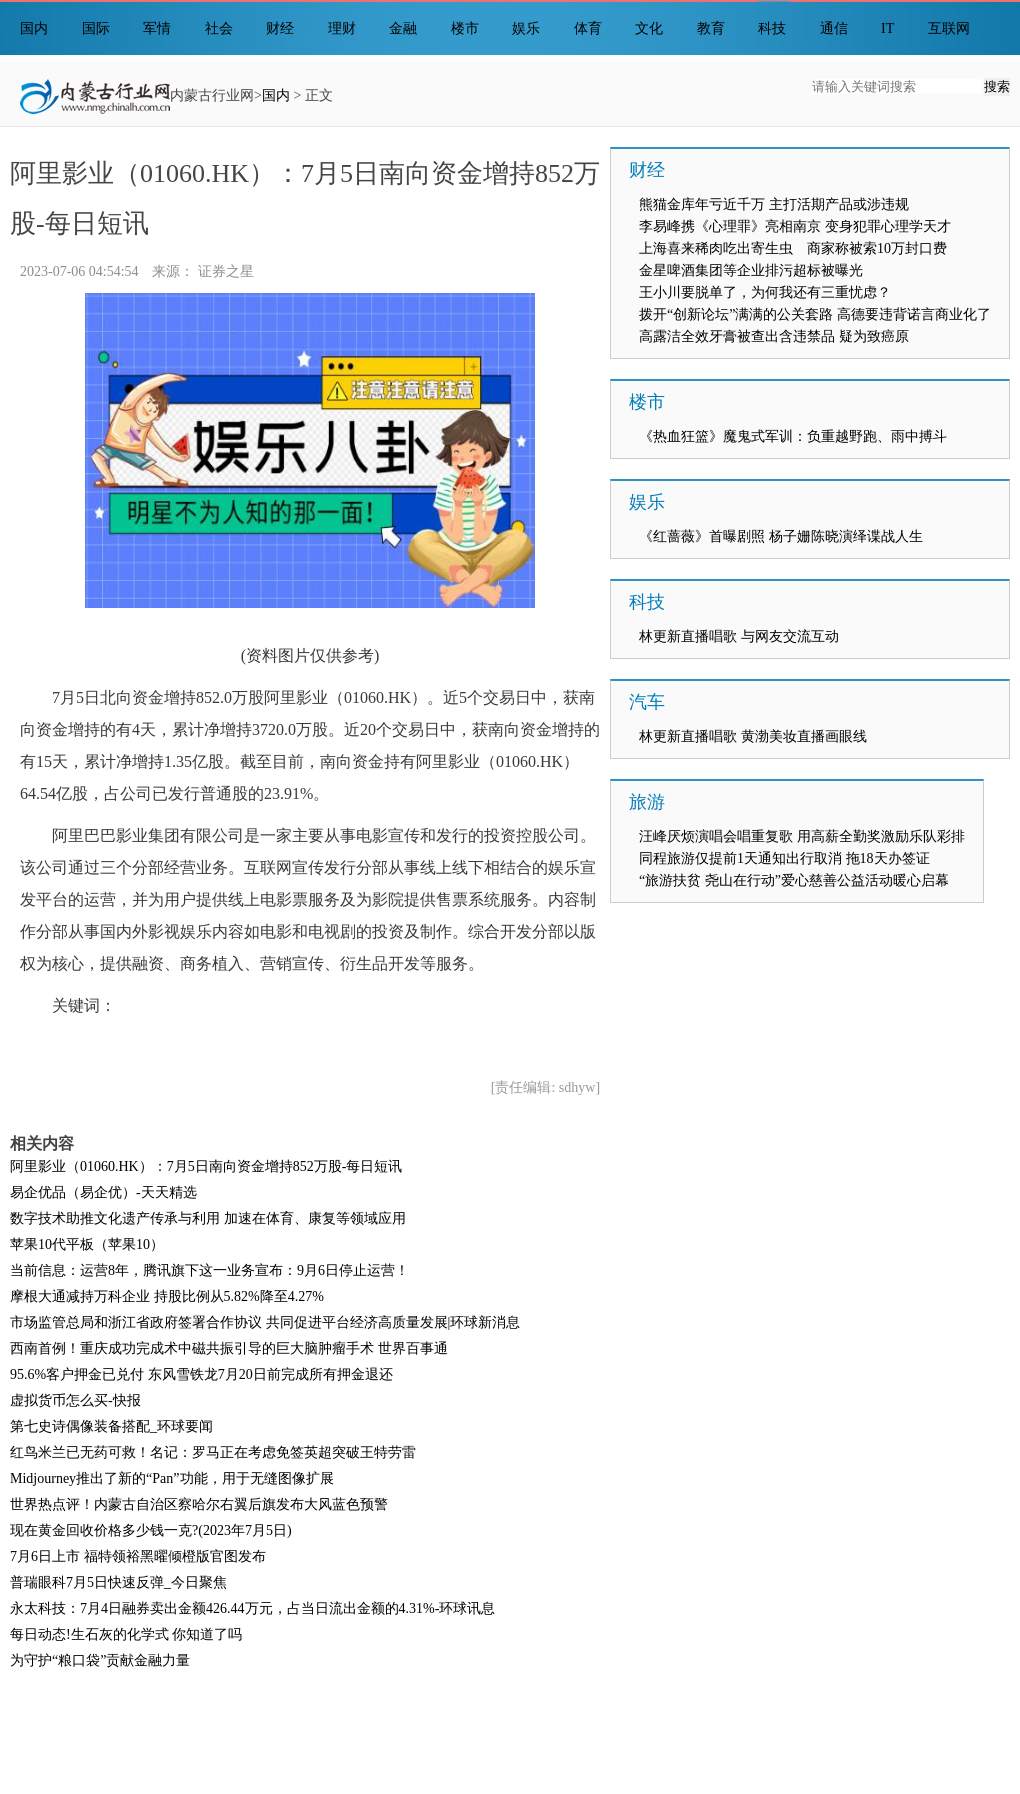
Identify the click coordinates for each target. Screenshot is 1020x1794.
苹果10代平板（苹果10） (87, 1244)
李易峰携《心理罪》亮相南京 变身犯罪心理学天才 (795, 226)
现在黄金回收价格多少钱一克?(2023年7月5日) (151, 1530)
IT (887, 28)
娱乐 (526, 28)
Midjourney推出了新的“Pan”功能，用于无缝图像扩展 (172, 1478)
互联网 (949, 28)
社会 (219, 28)
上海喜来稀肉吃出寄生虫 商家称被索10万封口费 (793, 248)
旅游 (647, 802)
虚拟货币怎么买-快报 (75, 1400)
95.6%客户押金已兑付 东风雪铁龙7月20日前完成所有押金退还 (201, 1374)
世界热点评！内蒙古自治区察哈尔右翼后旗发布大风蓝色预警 (199, 1504)
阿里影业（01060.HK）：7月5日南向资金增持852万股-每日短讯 (206, 1166)
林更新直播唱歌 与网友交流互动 (739, 636)
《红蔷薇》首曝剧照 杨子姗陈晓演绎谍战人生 (781, 536)
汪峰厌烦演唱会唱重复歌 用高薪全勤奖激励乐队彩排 (802, 836)
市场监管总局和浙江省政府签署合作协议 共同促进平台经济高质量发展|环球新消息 (265, 1322)
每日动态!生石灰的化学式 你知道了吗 (126, 1634)
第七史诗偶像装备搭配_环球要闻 (111, 1426)
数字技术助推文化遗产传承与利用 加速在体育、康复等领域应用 (208, 1218)
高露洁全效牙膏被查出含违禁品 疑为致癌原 (774, 336)
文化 (649, 28)
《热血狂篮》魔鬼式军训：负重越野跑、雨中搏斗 (793, 436)
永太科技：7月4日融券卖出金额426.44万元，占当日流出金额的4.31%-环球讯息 (252, 1608)
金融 (403, 28)
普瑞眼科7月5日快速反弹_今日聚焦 (118, 1582)
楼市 (465, 28)
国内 (34, 28)
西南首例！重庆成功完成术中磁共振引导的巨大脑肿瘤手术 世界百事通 (229, 1348)
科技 (772, 28)
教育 (711, 28)
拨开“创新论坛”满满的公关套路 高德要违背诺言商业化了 (815, 314)
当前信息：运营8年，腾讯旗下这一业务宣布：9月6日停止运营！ (209, 1270)
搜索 (997, 86)
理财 (342, 28)
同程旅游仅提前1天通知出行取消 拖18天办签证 (784, 858)
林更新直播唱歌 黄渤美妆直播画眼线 (753, 736)
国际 (96, 28)
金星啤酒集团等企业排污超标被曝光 (751, 270)
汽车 (647, 702)
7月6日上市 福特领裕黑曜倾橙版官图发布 (138, 1556)
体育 (588, 28)
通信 (834, 28)
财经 (280, 28)
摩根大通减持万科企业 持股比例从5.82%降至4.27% (167, 1296)
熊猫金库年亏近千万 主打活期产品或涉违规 (774, 204)
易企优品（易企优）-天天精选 (103, 1192)
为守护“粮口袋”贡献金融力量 (100, 1660)
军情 (157, 28)
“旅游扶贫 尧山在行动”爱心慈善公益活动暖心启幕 (794, 880)
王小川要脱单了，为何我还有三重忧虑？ (765, 292)
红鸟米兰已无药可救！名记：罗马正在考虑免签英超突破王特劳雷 (213, 1452)
